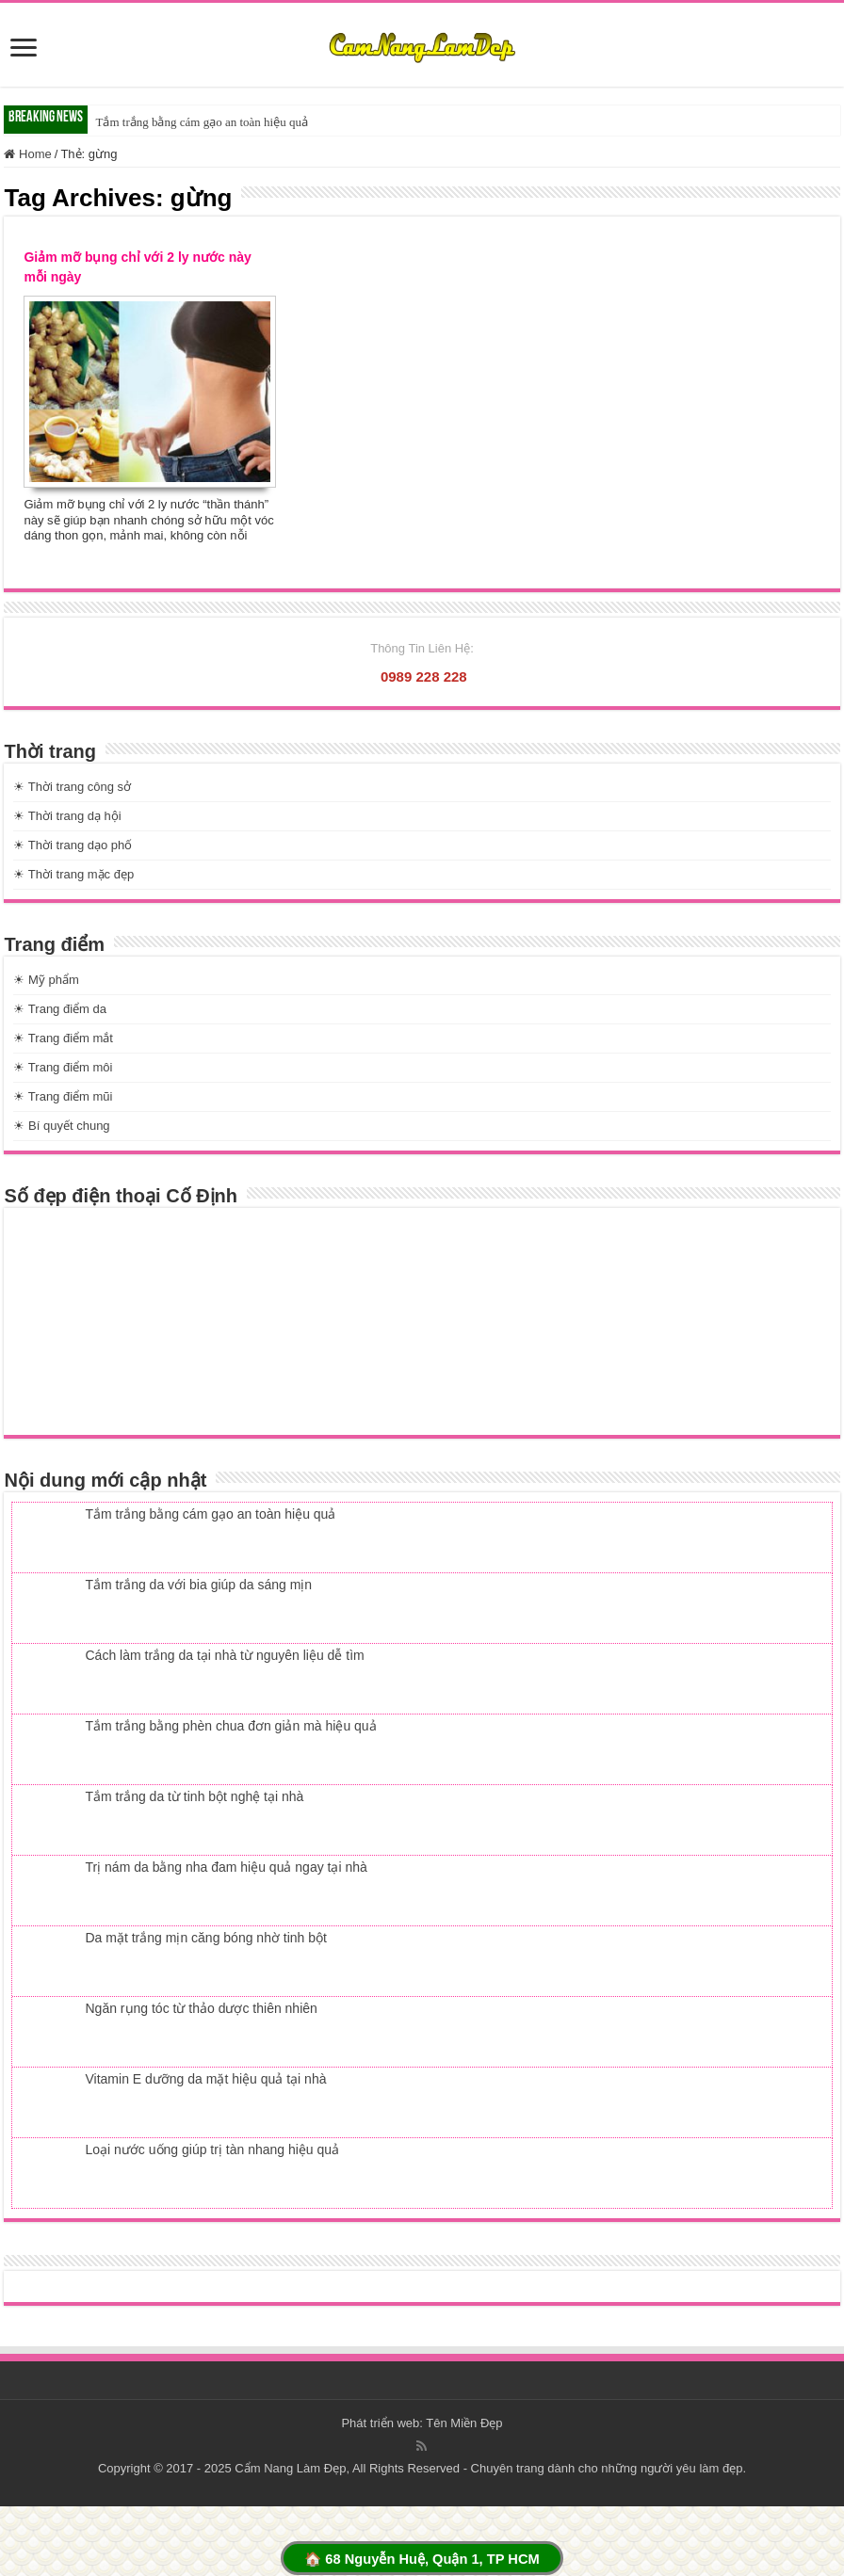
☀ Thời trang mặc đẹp (73, 874)
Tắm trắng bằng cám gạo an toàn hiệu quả (201, 122)
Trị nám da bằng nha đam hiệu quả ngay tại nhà (225, 1867)
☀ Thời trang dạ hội (67, 816)
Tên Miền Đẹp (464, 2423)
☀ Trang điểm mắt (62, 1038)
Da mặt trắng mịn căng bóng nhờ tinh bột (205, 1937)
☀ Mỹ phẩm (45, 980)
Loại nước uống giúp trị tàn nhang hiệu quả (212, 2149)
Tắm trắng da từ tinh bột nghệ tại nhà (194, 1796)
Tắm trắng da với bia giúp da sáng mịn (198, 1584)
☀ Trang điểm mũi (62, 1096)
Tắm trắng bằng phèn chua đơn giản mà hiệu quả (230, 1725)
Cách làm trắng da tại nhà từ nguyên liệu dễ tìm (224, 1655)
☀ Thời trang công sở (72, 787)
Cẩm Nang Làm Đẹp (290, 2468)
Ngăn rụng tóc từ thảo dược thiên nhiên (200, 2008)
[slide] (23, 49)
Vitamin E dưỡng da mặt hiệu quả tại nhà (205, 2078)
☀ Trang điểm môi (62, 1067)
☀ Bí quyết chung (61, 1126)
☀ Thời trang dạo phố (72, 845)
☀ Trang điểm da (59, 1009)
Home (27, 154)
